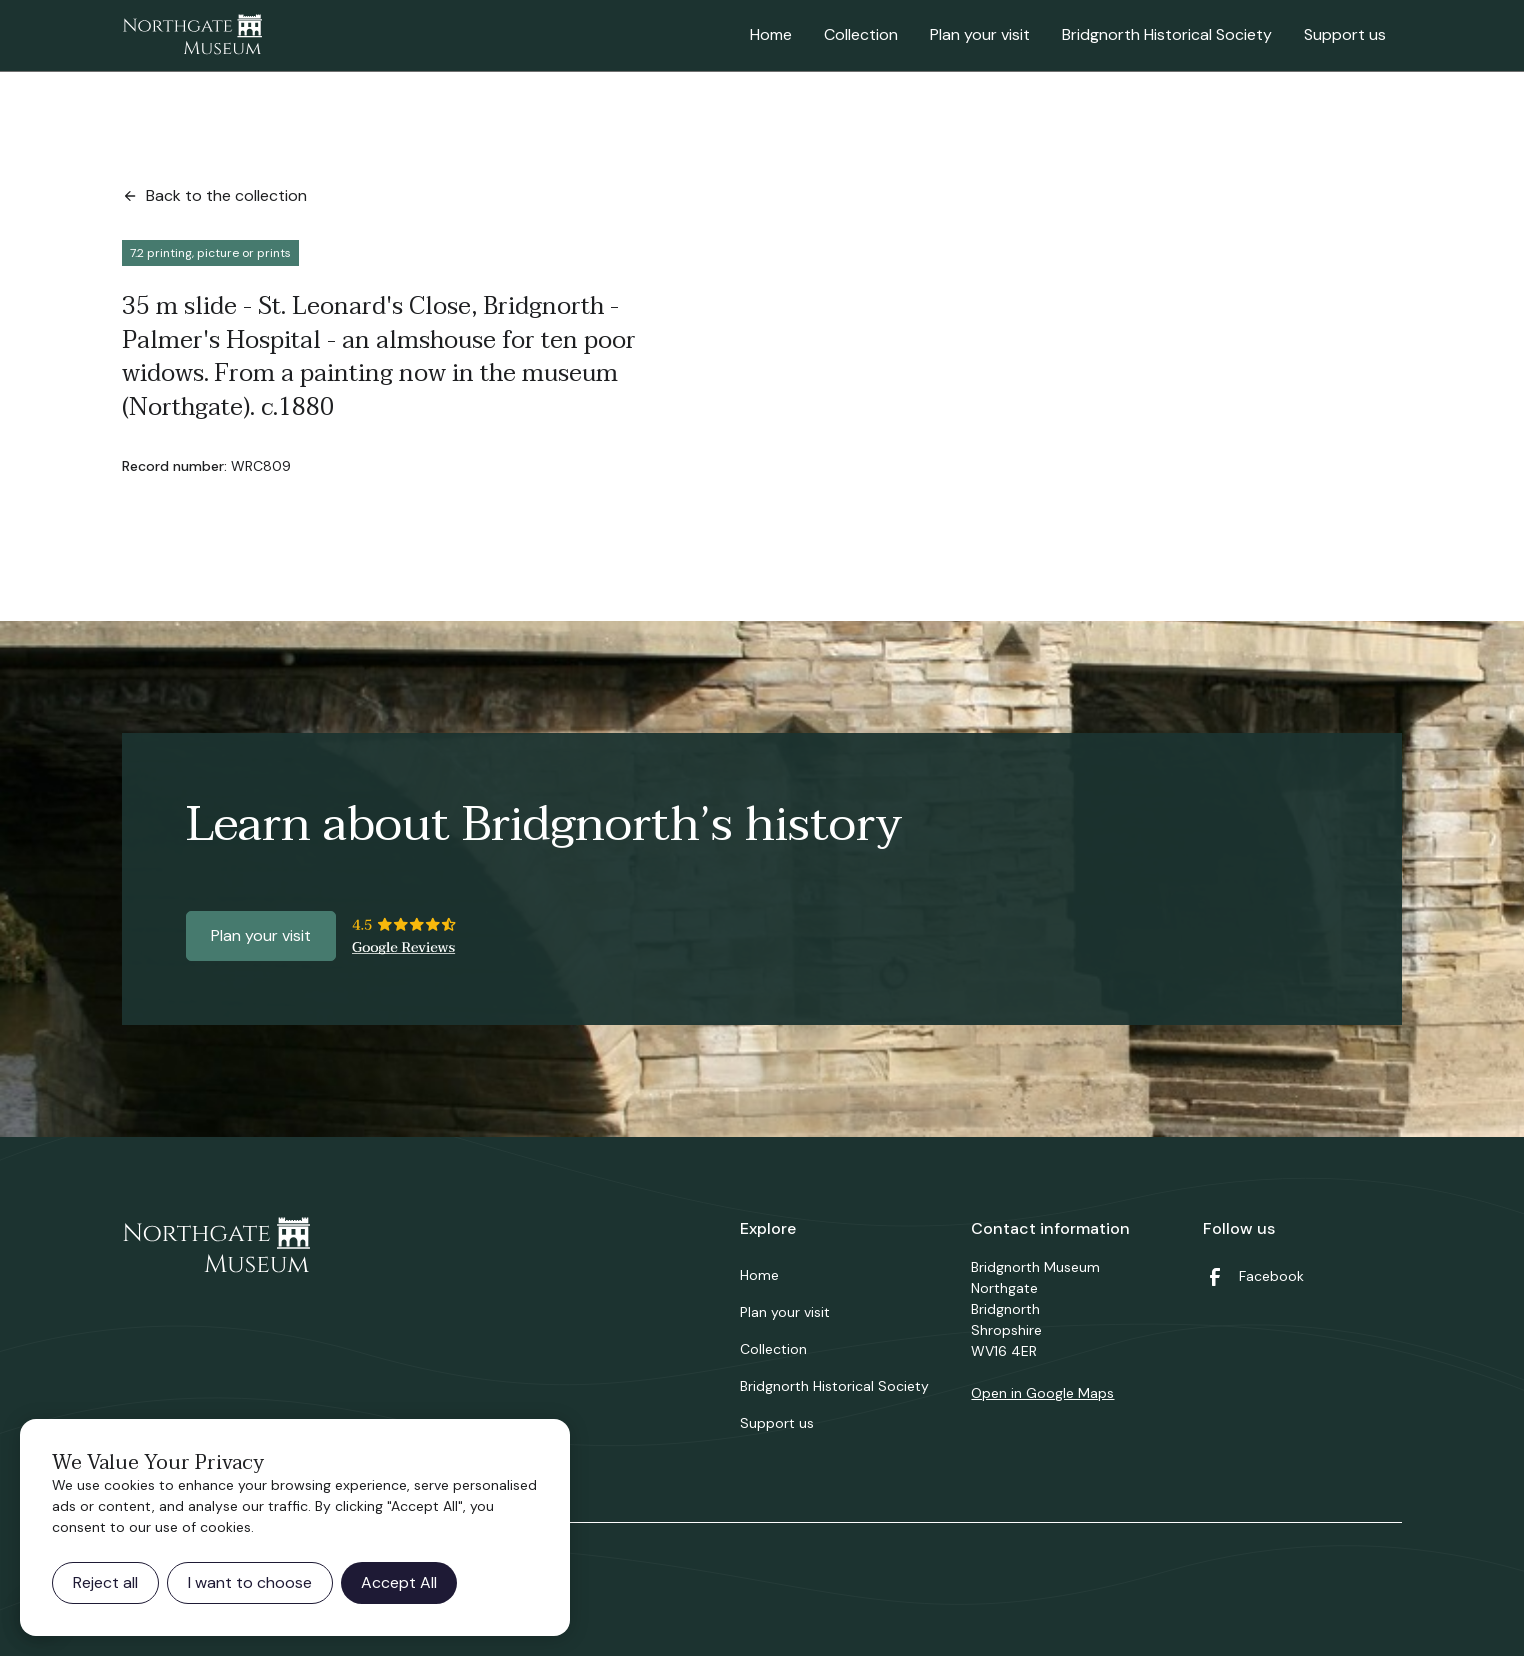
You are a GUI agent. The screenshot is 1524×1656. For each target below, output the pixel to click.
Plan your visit (980, 34)
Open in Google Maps (1042, 1393)
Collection (861, 34)
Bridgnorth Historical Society (1167, 34)
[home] (192, 36)
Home (771, 34)
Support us (1345, 34)
